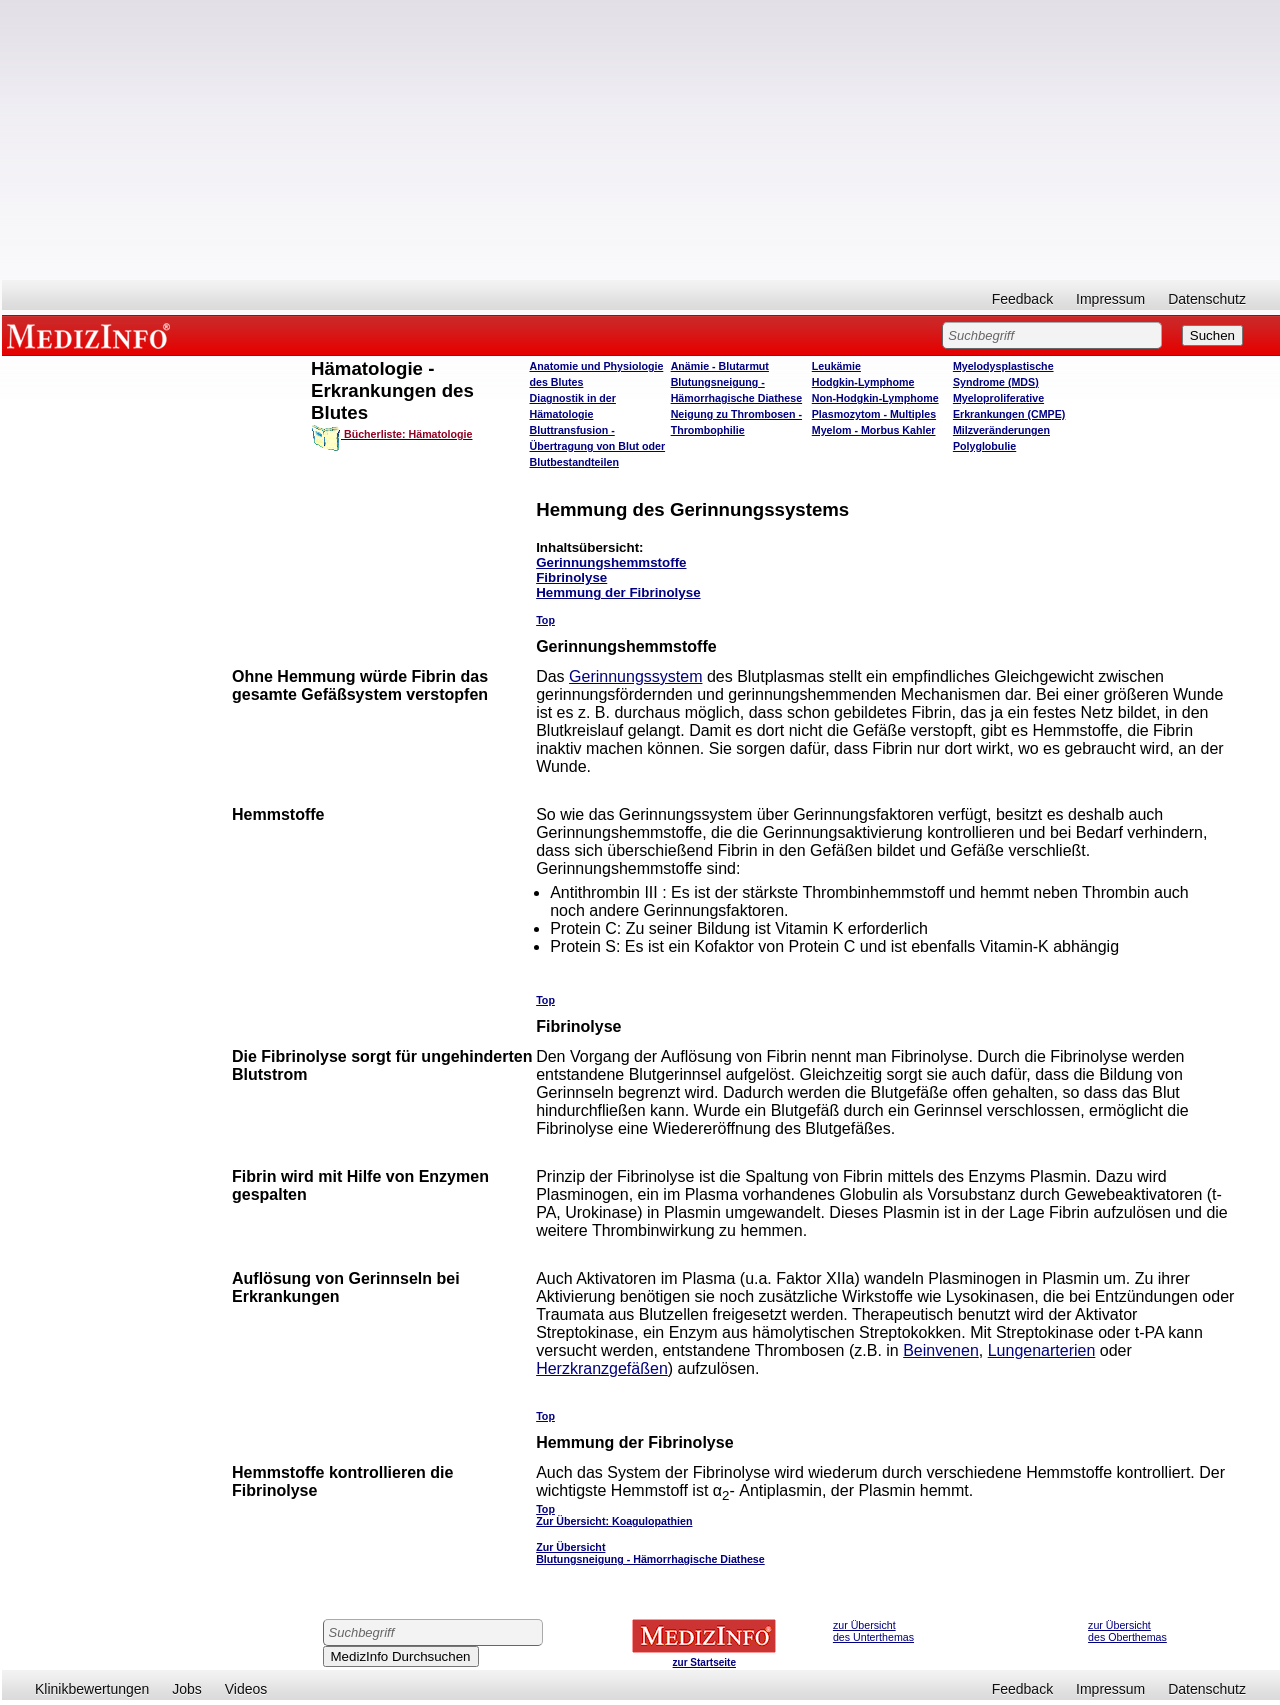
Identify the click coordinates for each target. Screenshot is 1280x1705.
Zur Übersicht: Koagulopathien (614, 1521)
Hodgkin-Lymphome (863, 382)
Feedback (1022, 299)
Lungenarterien (1042, 1350)
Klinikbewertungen (92, 1689)
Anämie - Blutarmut (720, 366)
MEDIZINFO (92, 335)
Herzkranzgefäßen (602, 1368)
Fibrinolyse (571, 577)
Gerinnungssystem (635, 676)
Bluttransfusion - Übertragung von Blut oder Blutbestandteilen (598, 446)
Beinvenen (941, 1350)
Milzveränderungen (1001, 430)
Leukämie (836, 366)
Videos (246, 1689)
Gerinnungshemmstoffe (611, 562)
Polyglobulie (984, 446)
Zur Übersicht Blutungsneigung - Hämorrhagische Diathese (650, 1553)
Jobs (187, 1689)
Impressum (1110, 299)
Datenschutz (1207, 299)
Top (545, 620)
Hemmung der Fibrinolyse (618, 592)
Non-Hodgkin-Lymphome (875, 398)
